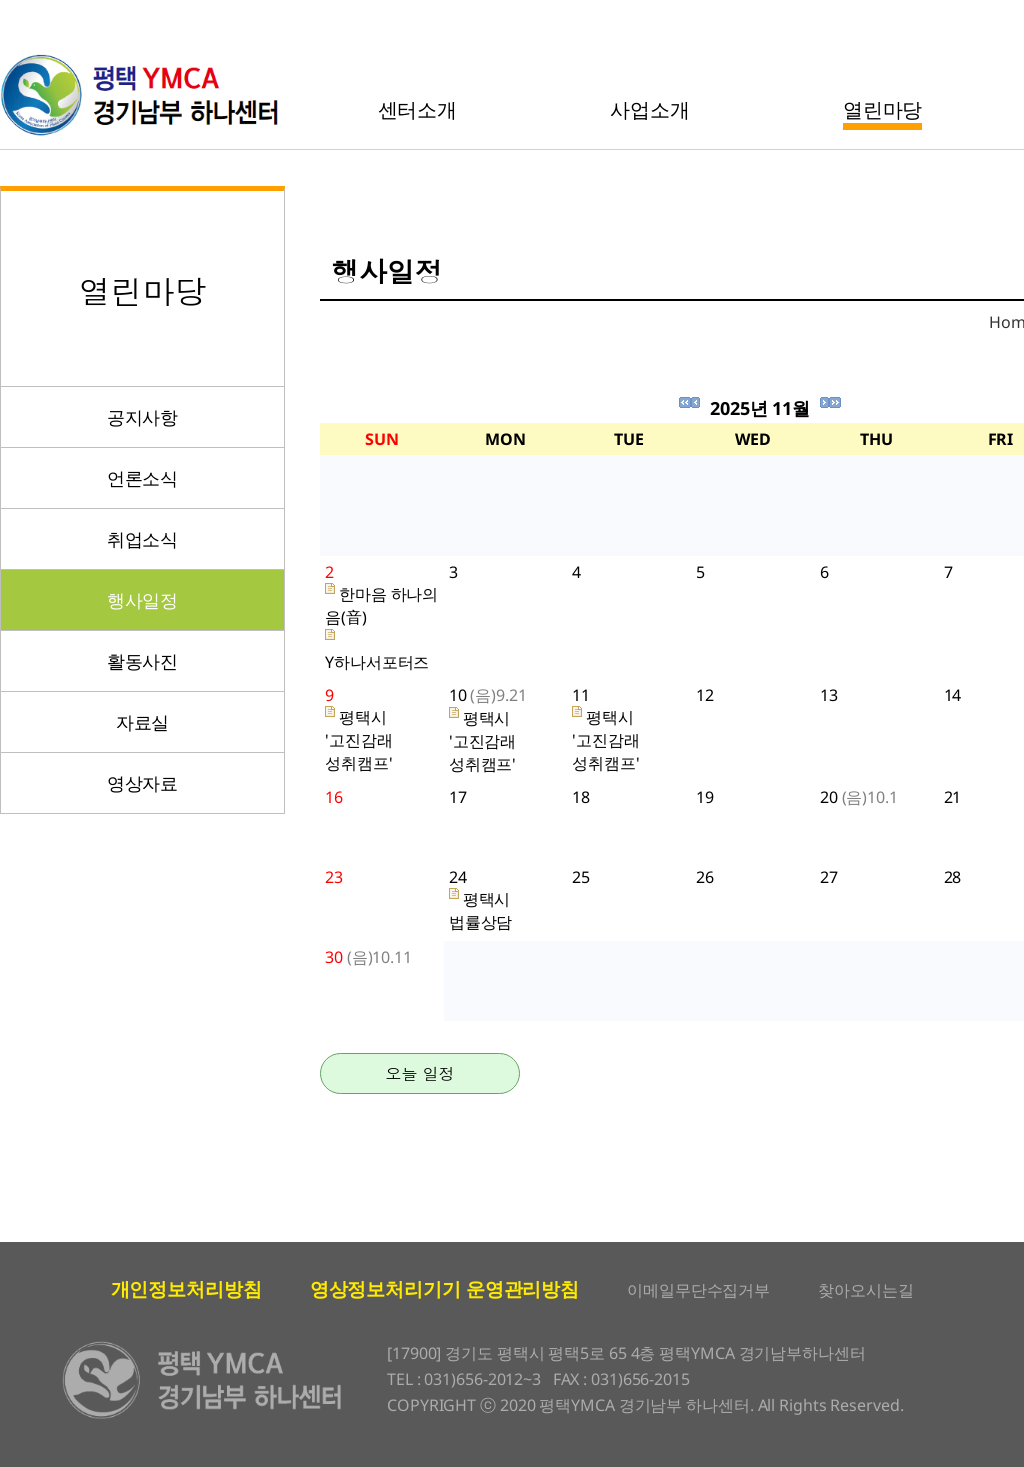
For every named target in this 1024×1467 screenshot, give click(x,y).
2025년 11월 (760, 408)
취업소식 (143, 539)
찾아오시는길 (865, 1290)
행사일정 (143, 600)
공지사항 (143, 417)
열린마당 (883, 109)
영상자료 (143, 783)
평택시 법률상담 (481, 910)
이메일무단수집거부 (698, 1290)
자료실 (143, 722)
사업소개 (650, 109)
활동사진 (143, 661)
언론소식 (143, 478)
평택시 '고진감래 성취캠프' (359, 740)
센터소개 (418, 109)
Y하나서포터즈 (377, 662)
